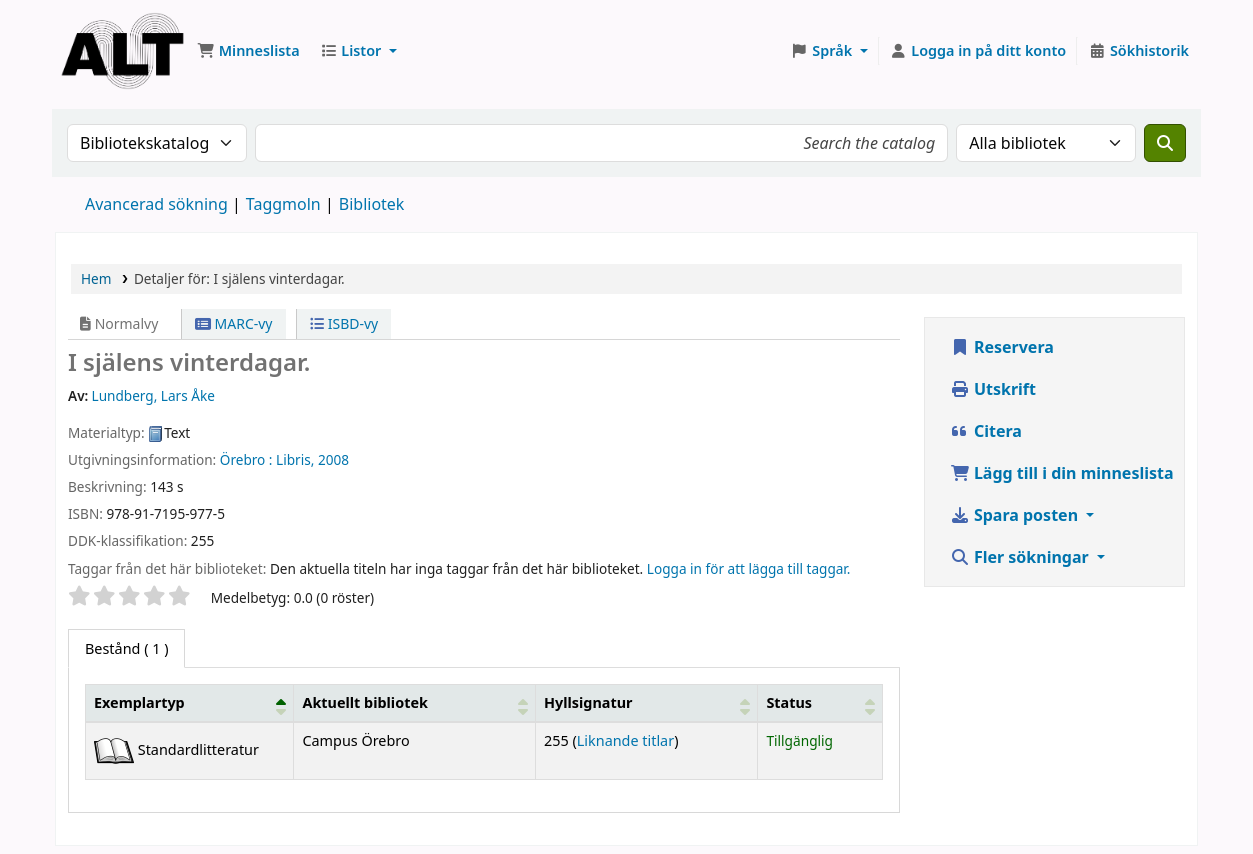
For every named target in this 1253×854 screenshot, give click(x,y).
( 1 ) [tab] (126, 648)
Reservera (1002, 347)
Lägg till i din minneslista (1062, 473)
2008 (333, 459)
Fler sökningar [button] (1021, 557)
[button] (248, 51)
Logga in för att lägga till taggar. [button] (749, 568)
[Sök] (1165, 143)
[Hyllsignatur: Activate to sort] (647, 703)
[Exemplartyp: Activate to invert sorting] (190, 703)
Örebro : (246, 459)
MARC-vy (234, 323)
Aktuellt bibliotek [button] (364, 702)
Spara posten (1016, 515)
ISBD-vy (344, 323)
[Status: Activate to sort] (820, 703)
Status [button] (789, 702)
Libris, (295, 459)
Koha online (122, 44)
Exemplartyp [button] (139, 702)
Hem (96, 278)
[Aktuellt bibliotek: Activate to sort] (415, 703)
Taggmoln (283, 204)
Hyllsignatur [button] (588, 702)
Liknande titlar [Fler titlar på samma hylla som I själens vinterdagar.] (625, 740)
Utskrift (993, 389)
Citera (986, 431)
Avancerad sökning (156, 204)
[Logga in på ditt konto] (978, 51)
